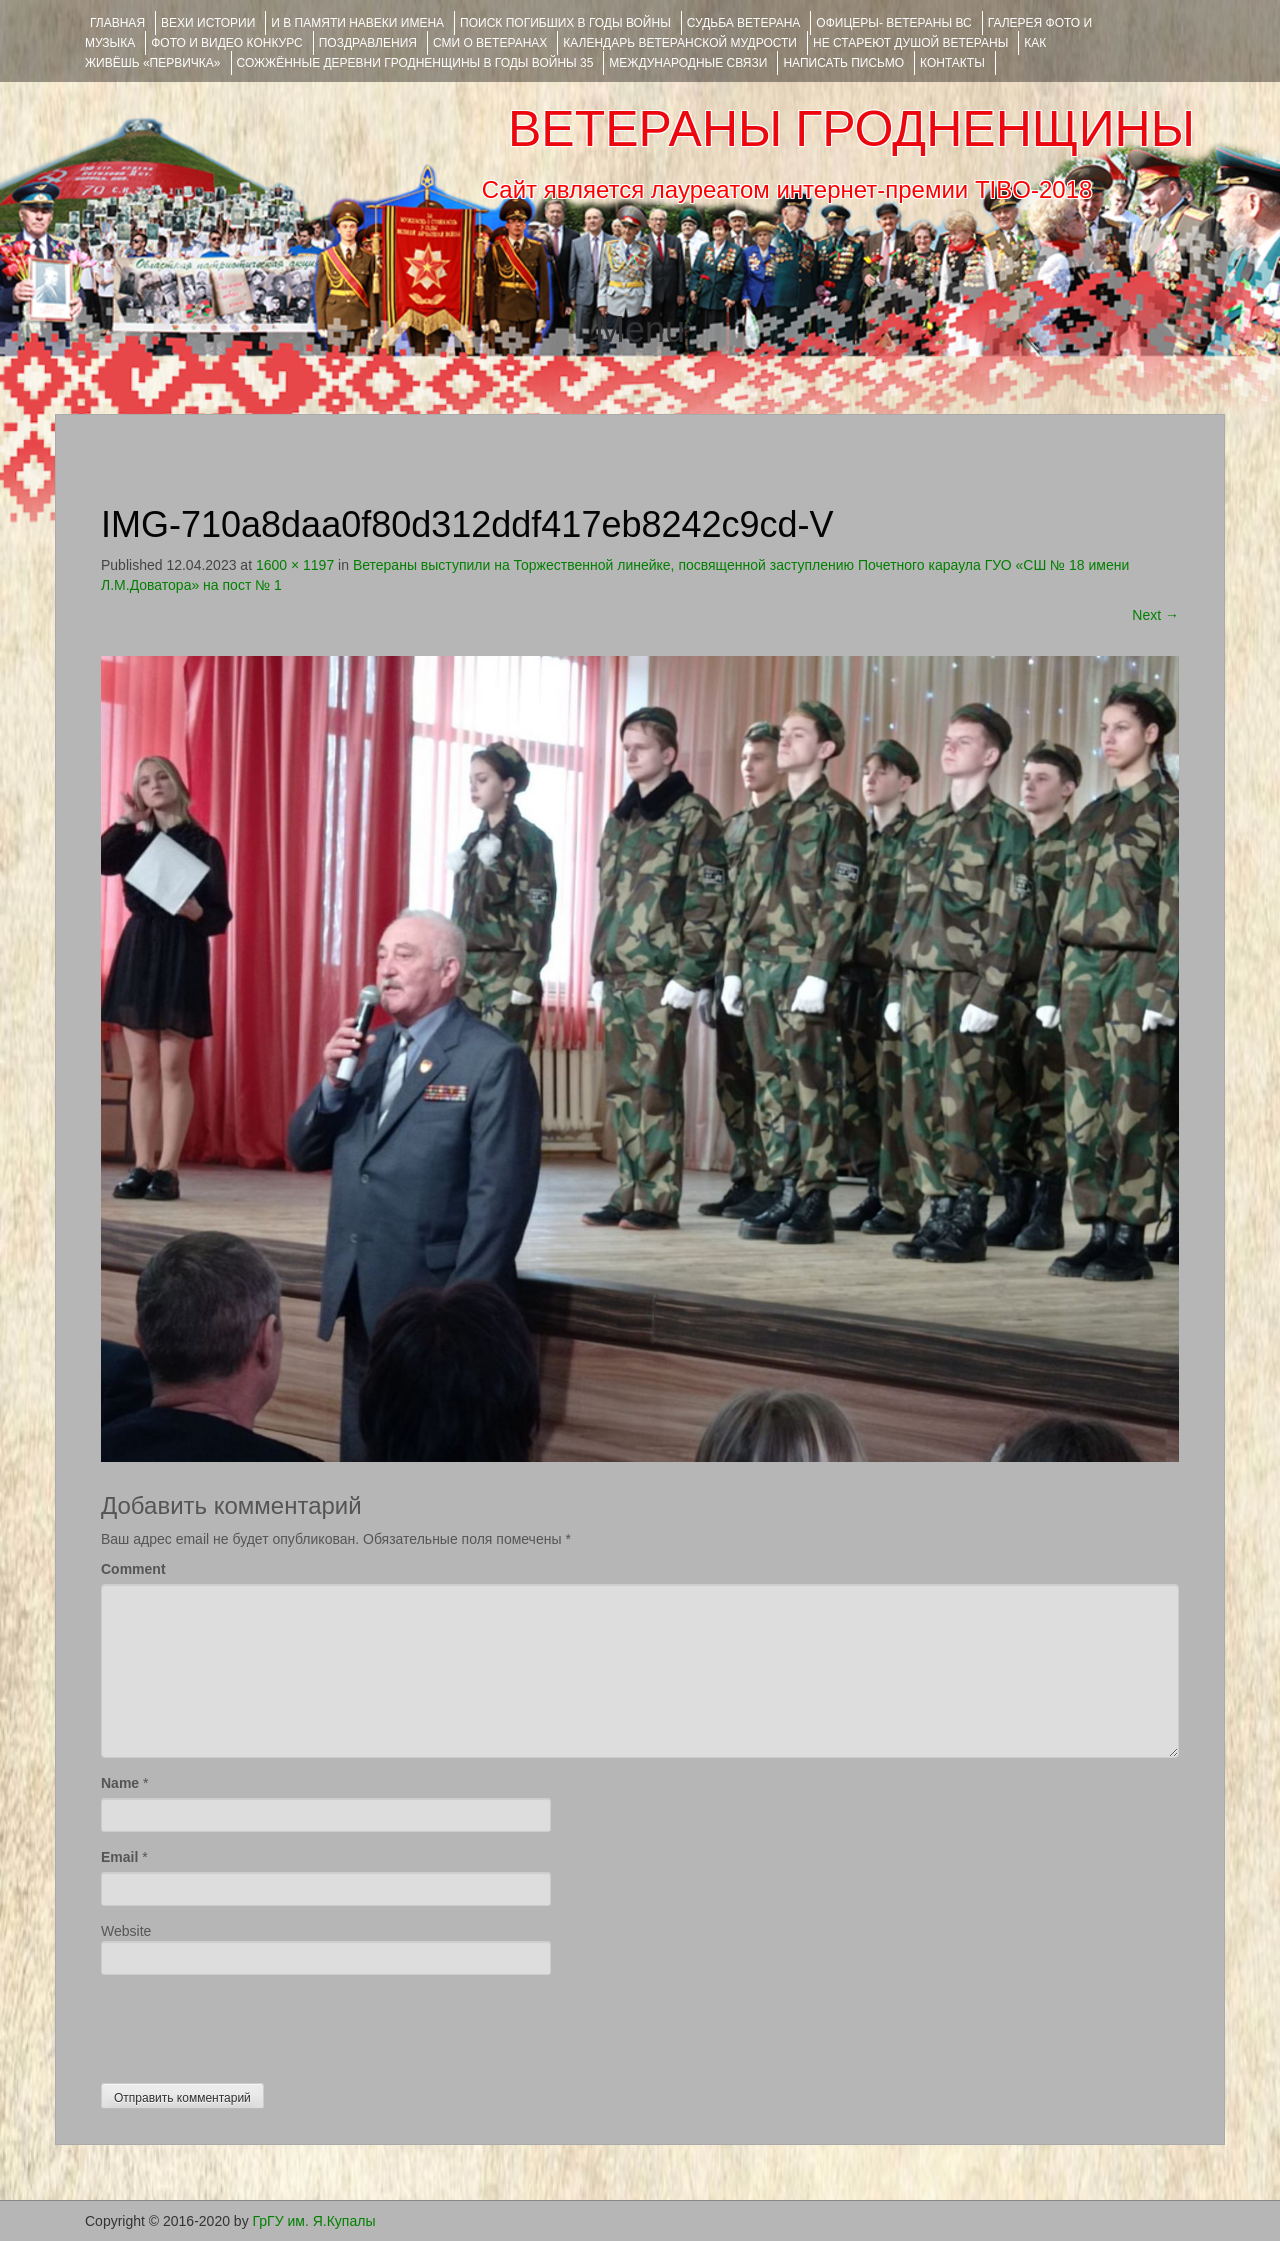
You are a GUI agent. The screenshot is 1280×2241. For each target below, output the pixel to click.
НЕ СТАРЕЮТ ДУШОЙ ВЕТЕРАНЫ (910, 43)
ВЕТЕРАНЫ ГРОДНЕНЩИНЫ (851, 129)
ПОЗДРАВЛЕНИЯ (368, 43)
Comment (133, 1569)
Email (119, 1857)
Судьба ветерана (744, 23)
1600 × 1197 (295, 565)
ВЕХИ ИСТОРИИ (208, 23)
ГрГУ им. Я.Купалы (314, 2221)
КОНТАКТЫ (952, 63)
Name (120, 1783)
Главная (117, 23)
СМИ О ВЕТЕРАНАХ (490, 43)
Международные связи (688, 63)
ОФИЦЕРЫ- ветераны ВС (893, 23)
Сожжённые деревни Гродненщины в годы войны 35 (415, 63)
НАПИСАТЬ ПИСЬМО (843, 63)
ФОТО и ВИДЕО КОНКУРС (226, 43)
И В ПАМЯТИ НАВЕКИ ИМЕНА (357, 23)
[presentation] (253, 2024)
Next (1155, 615)
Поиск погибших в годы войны (565, 23)
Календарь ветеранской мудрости (680, 43)
